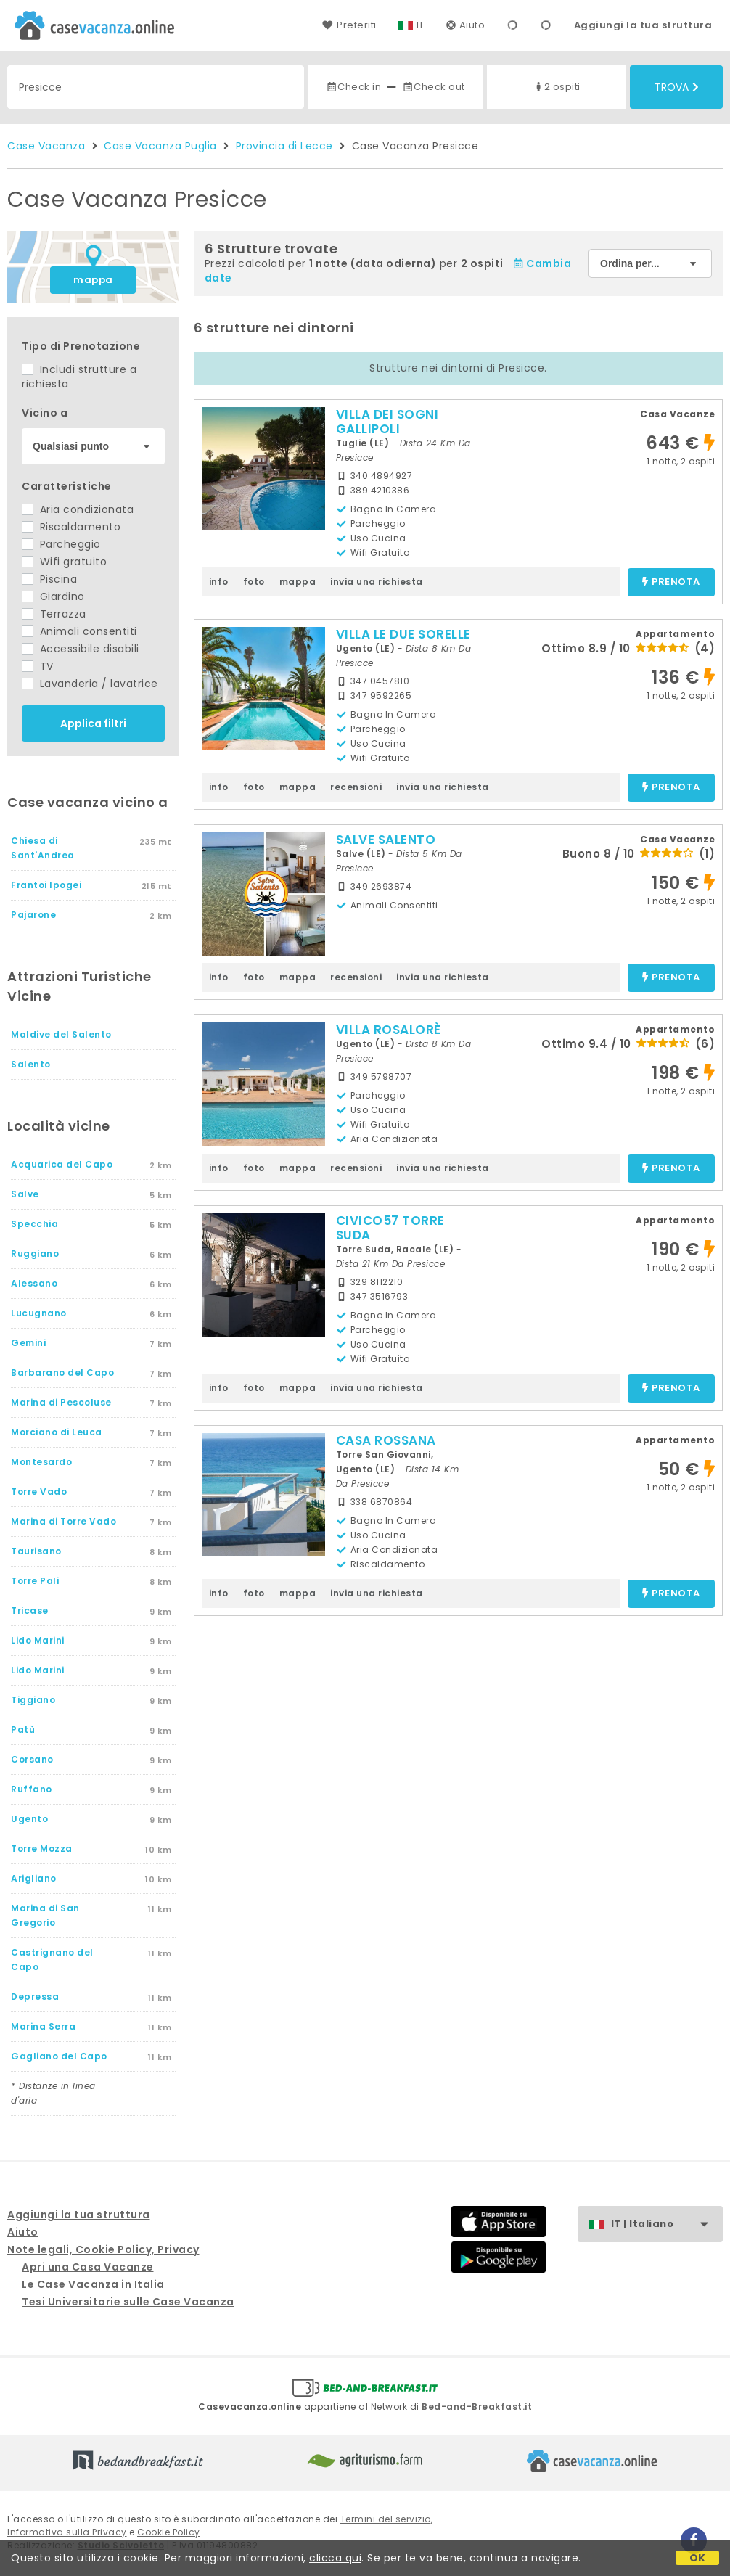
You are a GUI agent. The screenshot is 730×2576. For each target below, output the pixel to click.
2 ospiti (557, 87)
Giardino (53, 596)
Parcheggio (61, 544)
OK (697, 2558)
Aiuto (465, 25)
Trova (677, 87)
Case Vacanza (46, 146)
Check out (433, 87)
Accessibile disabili (80, 648)
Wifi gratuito (64, 561)
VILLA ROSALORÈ (388, 1029)
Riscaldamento (71, 527)
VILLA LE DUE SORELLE (403, 634)
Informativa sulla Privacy (67, 2532)
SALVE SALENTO (386, 839)
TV (38, 666)
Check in (353, 87)
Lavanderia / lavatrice (90, 683)
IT (421, 25)
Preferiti (349, 25)
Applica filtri (93, 723)
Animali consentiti (79, 631)
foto (254, 581)
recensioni (356, 787)
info (219, 581)
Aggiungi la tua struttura (643, 25)
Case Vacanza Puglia (160, 146)
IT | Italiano (666, 2224)
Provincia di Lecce (284, 146)
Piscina (49, 579)
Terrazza (54, 614)
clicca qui (335, 2558)
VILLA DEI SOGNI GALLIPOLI (387, 422)
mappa (93, 280)
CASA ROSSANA (386, 1440)
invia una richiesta (376, 581)
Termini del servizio (385, 2519)
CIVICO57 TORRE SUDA (390, 1228)
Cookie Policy (168, 2532)
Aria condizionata (78, 509)
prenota (671, 582)
